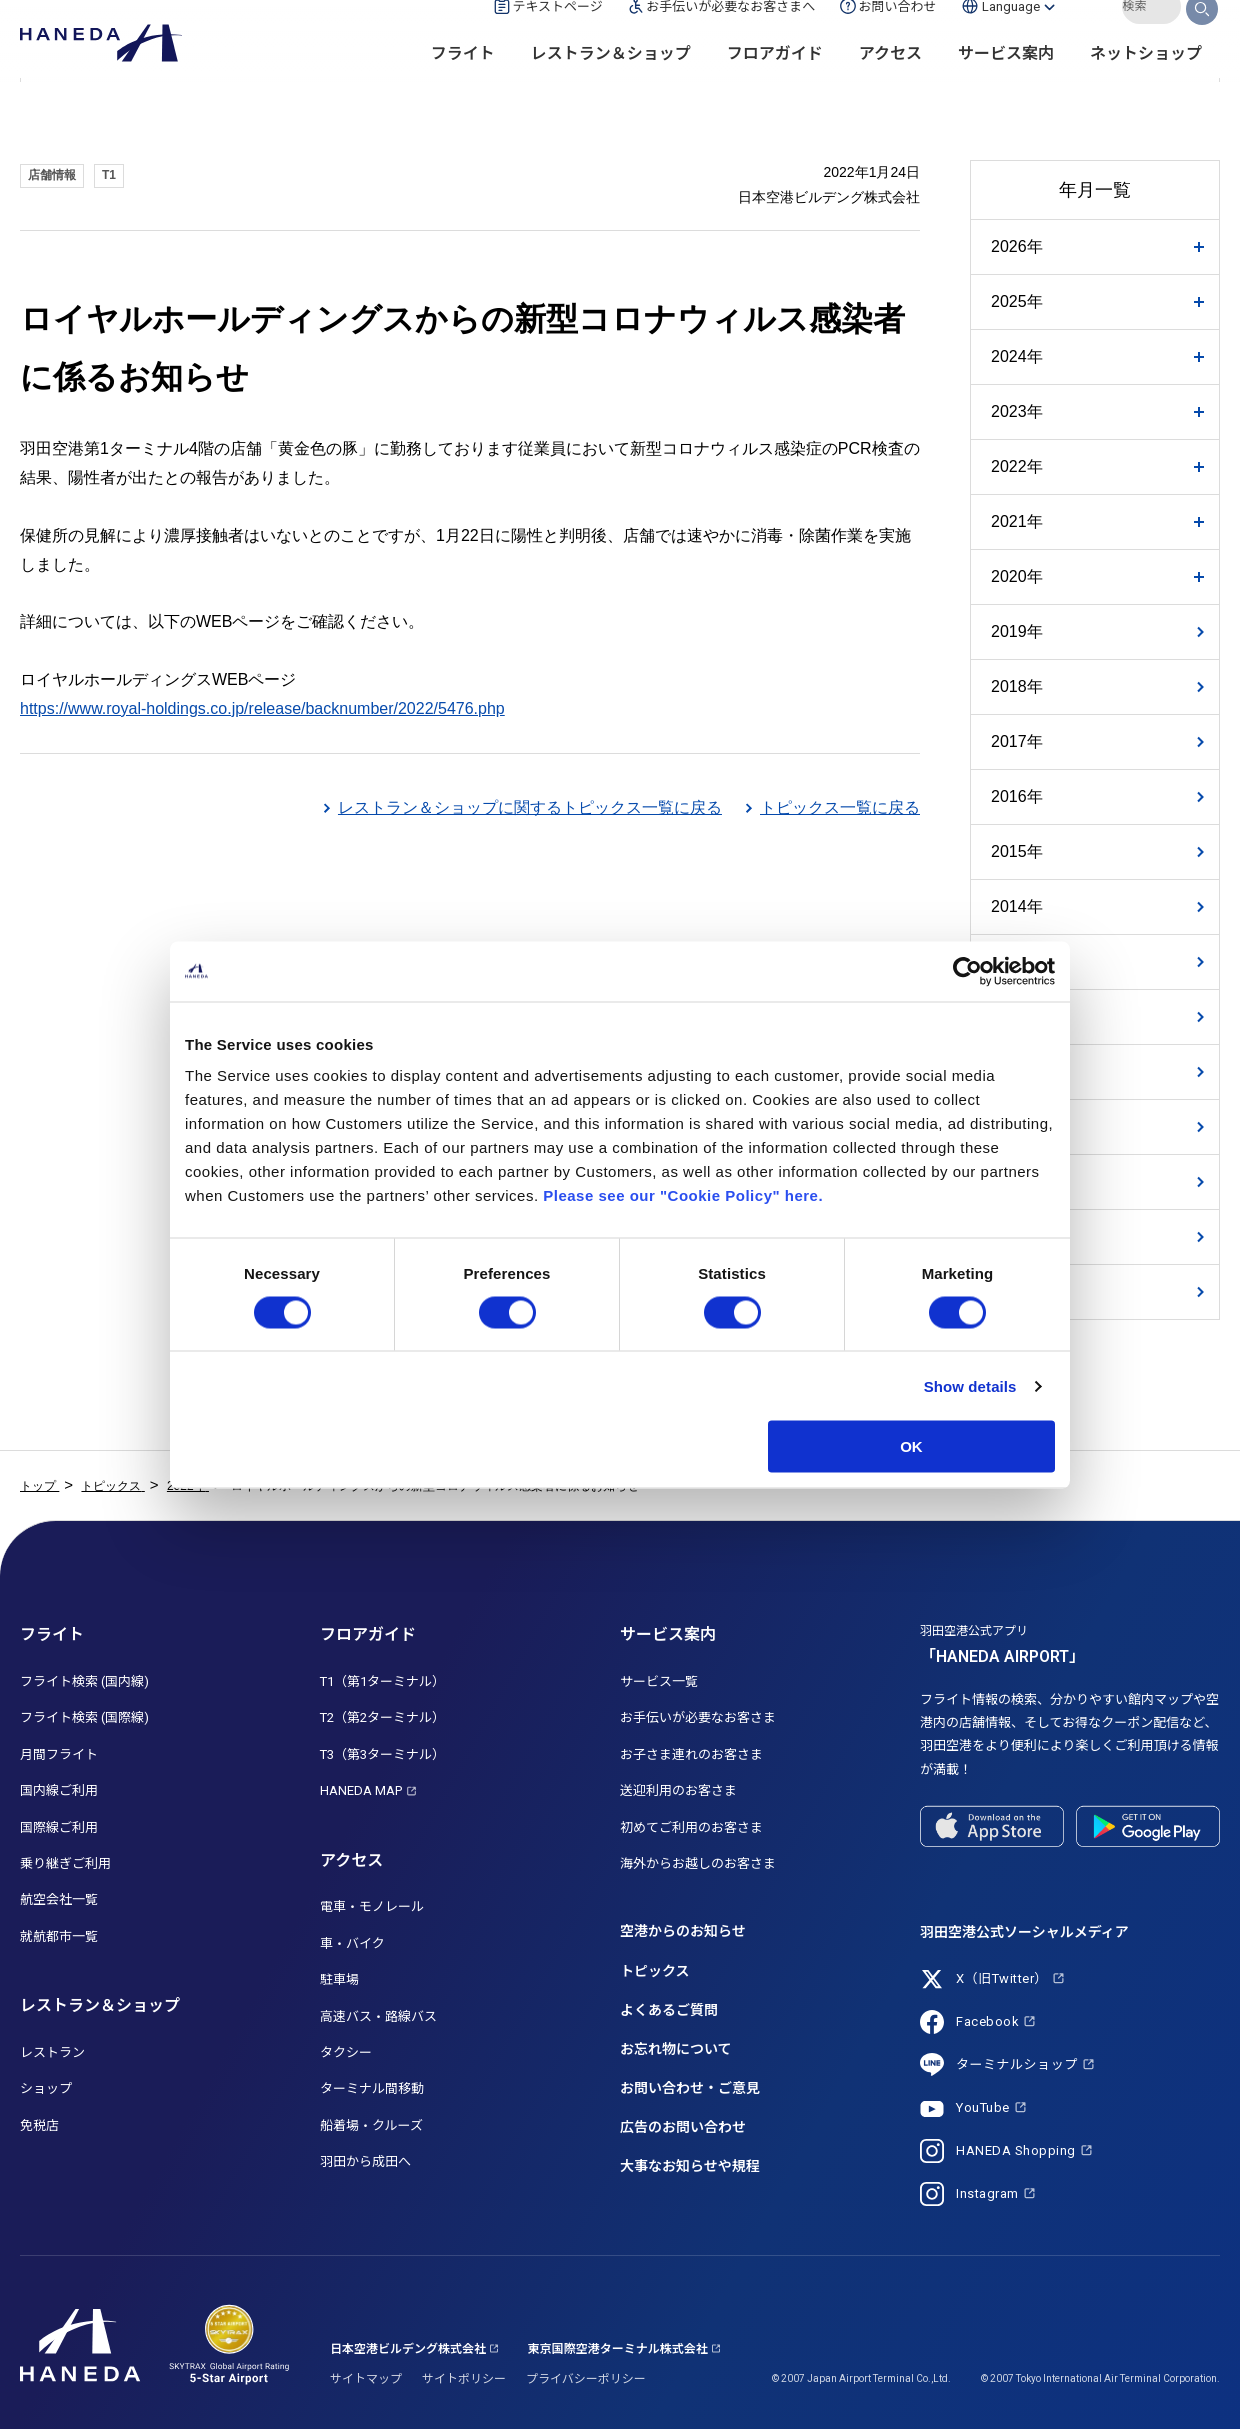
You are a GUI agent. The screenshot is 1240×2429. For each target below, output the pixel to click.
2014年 (1017, 906)
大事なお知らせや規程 (690, 2166)
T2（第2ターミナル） (382, 1717)
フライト (463, 80)
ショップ (46, 2088)
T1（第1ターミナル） (382, 1681)
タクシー (346, 2052)
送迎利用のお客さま (678, 1790)
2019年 (1017, 631)
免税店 (39, 2125)
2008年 (1017, 1236)
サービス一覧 (659, 1681)
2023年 (1017, 411)
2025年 (1017, 301)
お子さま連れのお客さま (691, 1754)
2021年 (1017, 521)
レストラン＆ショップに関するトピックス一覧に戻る (530, 807)
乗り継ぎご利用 (65, 1863)
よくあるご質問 (669, 2010)
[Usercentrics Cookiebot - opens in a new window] (967, 971)
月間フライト (59, 1754)
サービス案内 (1006, 80)
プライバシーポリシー (586, 2379)
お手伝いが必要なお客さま (698, 1717)
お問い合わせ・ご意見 (690, 2088)
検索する (1203, 33)
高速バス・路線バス (378, 2016)
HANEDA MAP (361, 1790)
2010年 (1017, 1126)
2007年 (1017, 1291)
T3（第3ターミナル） (382, 1754)
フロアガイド (775, 80)
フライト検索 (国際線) (84, 1717)
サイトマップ (366, 2379)
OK (911, 1446)
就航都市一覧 (59, 1936)
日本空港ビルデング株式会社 (408, 2349)
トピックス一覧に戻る (840, 807)
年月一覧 (1095, 190)
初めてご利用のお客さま (691, 1827)
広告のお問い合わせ (683, 2127)
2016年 (1017, 796)
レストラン (52, 2052)
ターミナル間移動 (372, 2088)
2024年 (1017, 356)
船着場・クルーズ (371, 2125)
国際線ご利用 (59, 1827)
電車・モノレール (372, 1906)
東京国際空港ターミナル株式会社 (618, 2349)
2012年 (1017, 1016)
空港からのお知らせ (683, 1931)
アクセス (890, 80)
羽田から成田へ (365, 2161)
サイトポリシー (464, 2379)
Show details (970, 1385)
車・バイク (352, 1943)
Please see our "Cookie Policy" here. (683, 1195)
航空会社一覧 (59, 1899)
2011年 (1017, 1071)
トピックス (655, 1971)
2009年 (1017, 1181)
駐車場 (339, 1979)
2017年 (1017, 741)
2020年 (1017, 576)
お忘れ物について (676, 2049)
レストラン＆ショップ (611, 80)
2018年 (1017, 686)
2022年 (1017, 466)
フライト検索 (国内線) (84, 1681)
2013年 (1017, 961)
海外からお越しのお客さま (698, 1863)
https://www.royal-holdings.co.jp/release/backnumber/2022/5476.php (262, 708)
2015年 (1017, 851)
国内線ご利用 (59, 1790)
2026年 (1017, 246)
